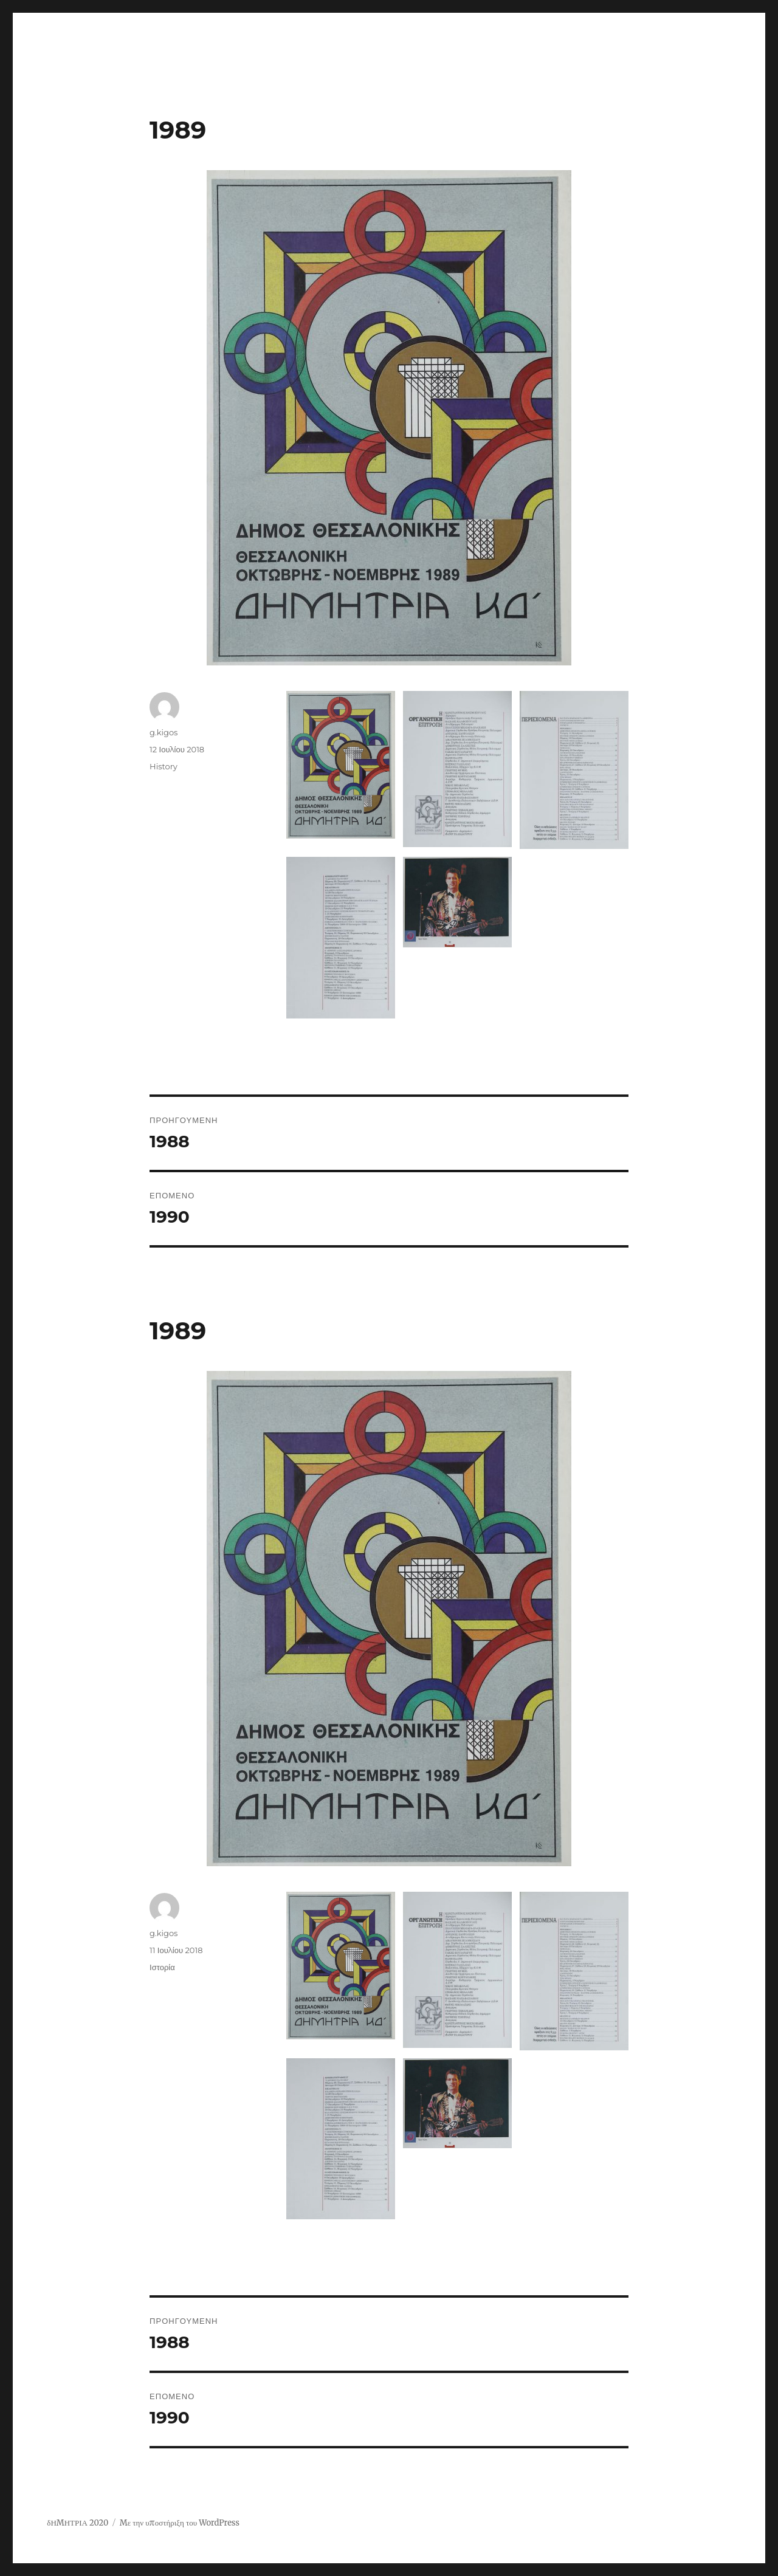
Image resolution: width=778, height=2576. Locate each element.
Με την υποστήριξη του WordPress (179, 2523)
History (163, 766)
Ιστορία (162, 1967)
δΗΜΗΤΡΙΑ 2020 (77, 2523)
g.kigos (163, 732)
